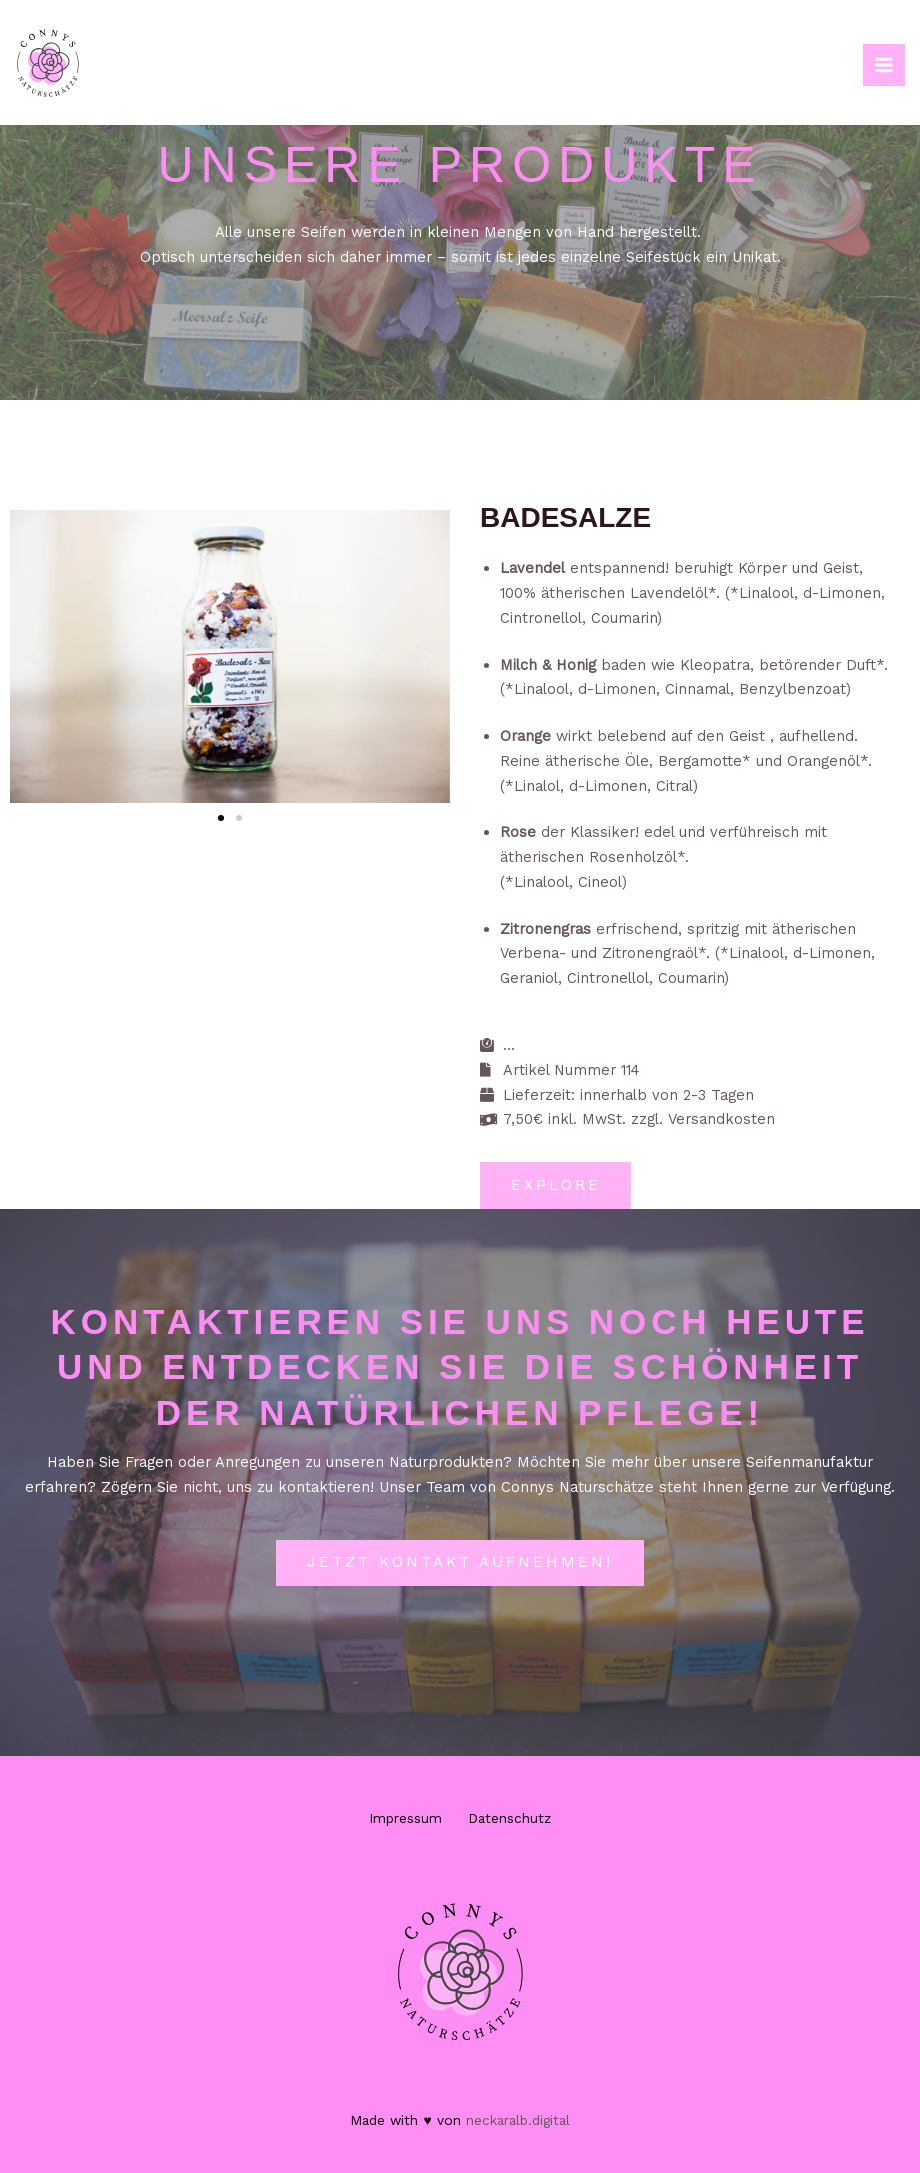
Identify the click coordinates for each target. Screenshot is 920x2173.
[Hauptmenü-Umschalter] (884, 65)
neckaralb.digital (518, 2120)
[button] (32, 656)
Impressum (398, 1821)
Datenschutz (516, 1821)
